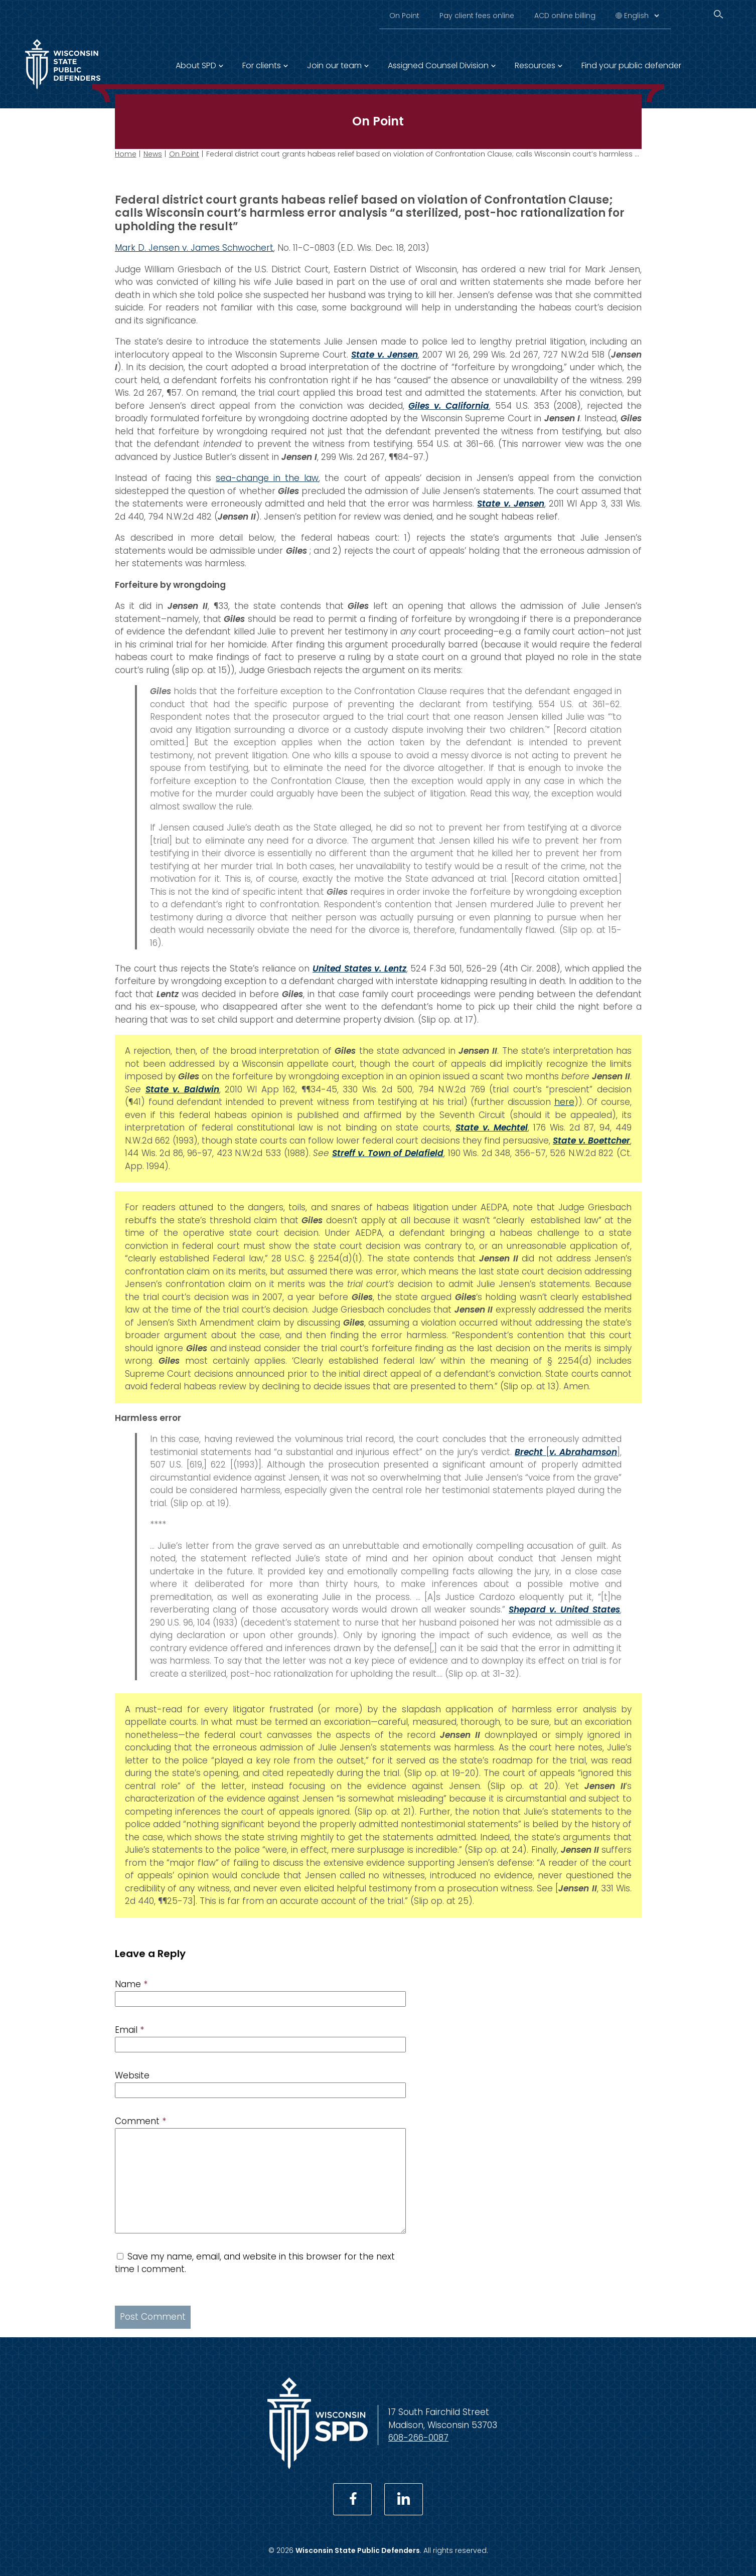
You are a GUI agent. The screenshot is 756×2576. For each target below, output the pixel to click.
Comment (140, 2121)
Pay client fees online (476, 16)
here (564, 1102)
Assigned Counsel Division (438, 65)
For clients (261, 65)
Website (132, 2075)
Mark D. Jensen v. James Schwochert (194, 248)
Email (129, 2030)
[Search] (718, 14)
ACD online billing (564, 16)
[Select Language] (641, 15)
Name (131, 1984)
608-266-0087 (418, 2438)
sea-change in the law (267, 478)
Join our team (334, 65)
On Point (404, 16)
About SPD (196, 65)
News (152, 154)
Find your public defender (631, 65)
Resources (535, 65)
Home (125, 154)
